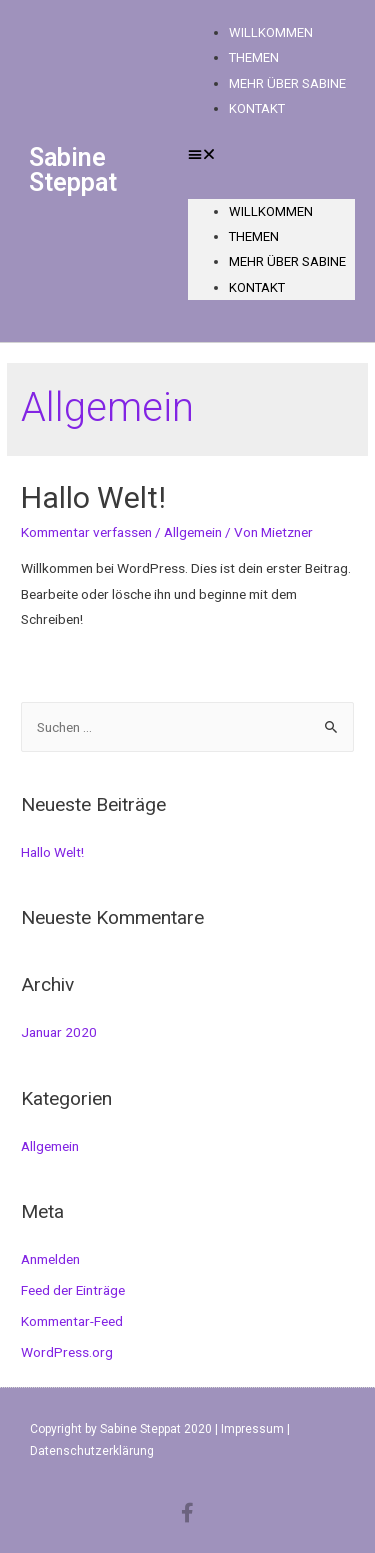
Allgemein (193, 532)
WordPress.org (67, 1352)
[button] (272, 154)
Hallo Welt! (93, 497)
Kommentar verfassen (86, 532)
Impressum (252, 1429)
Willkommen (271, 211)
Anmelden (50, 1259)
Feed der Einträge (73, 1290)
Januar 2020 (59, 1032)
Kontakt (257, 108)
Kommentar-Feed (72, 1321)
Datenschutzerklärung (92, 1451)
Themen (254, 236)
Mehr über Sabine (287, 83)
